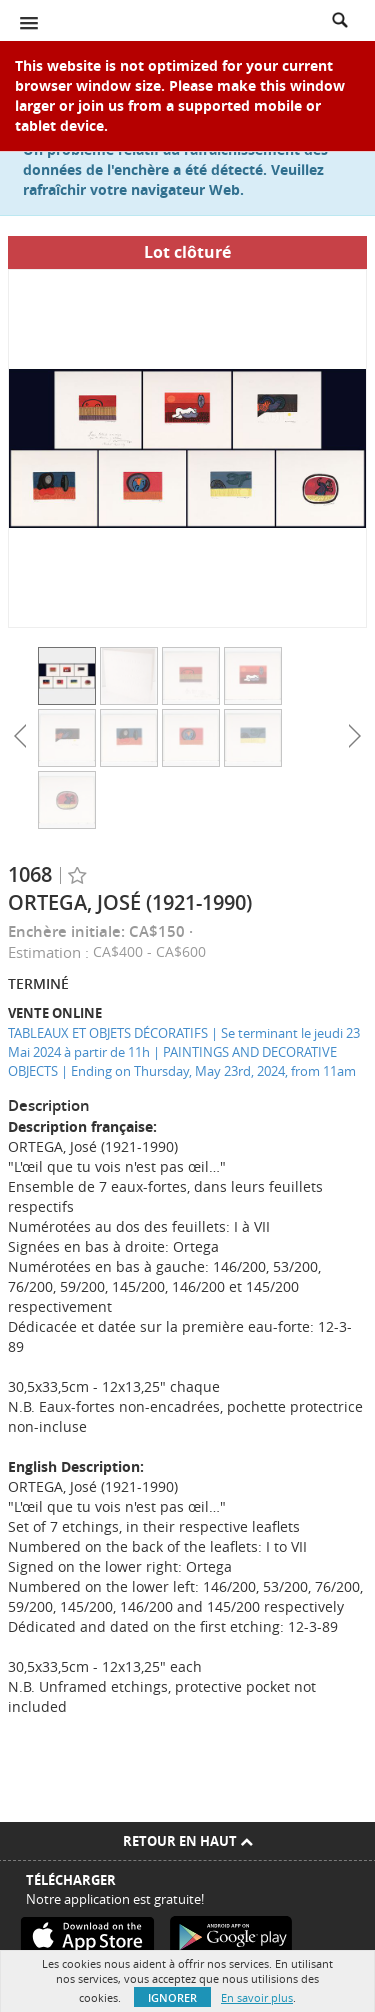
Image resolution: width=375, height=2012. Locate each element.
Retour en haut (188, 1841)
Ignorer (172, 1997)
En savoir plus (257, 1997)
